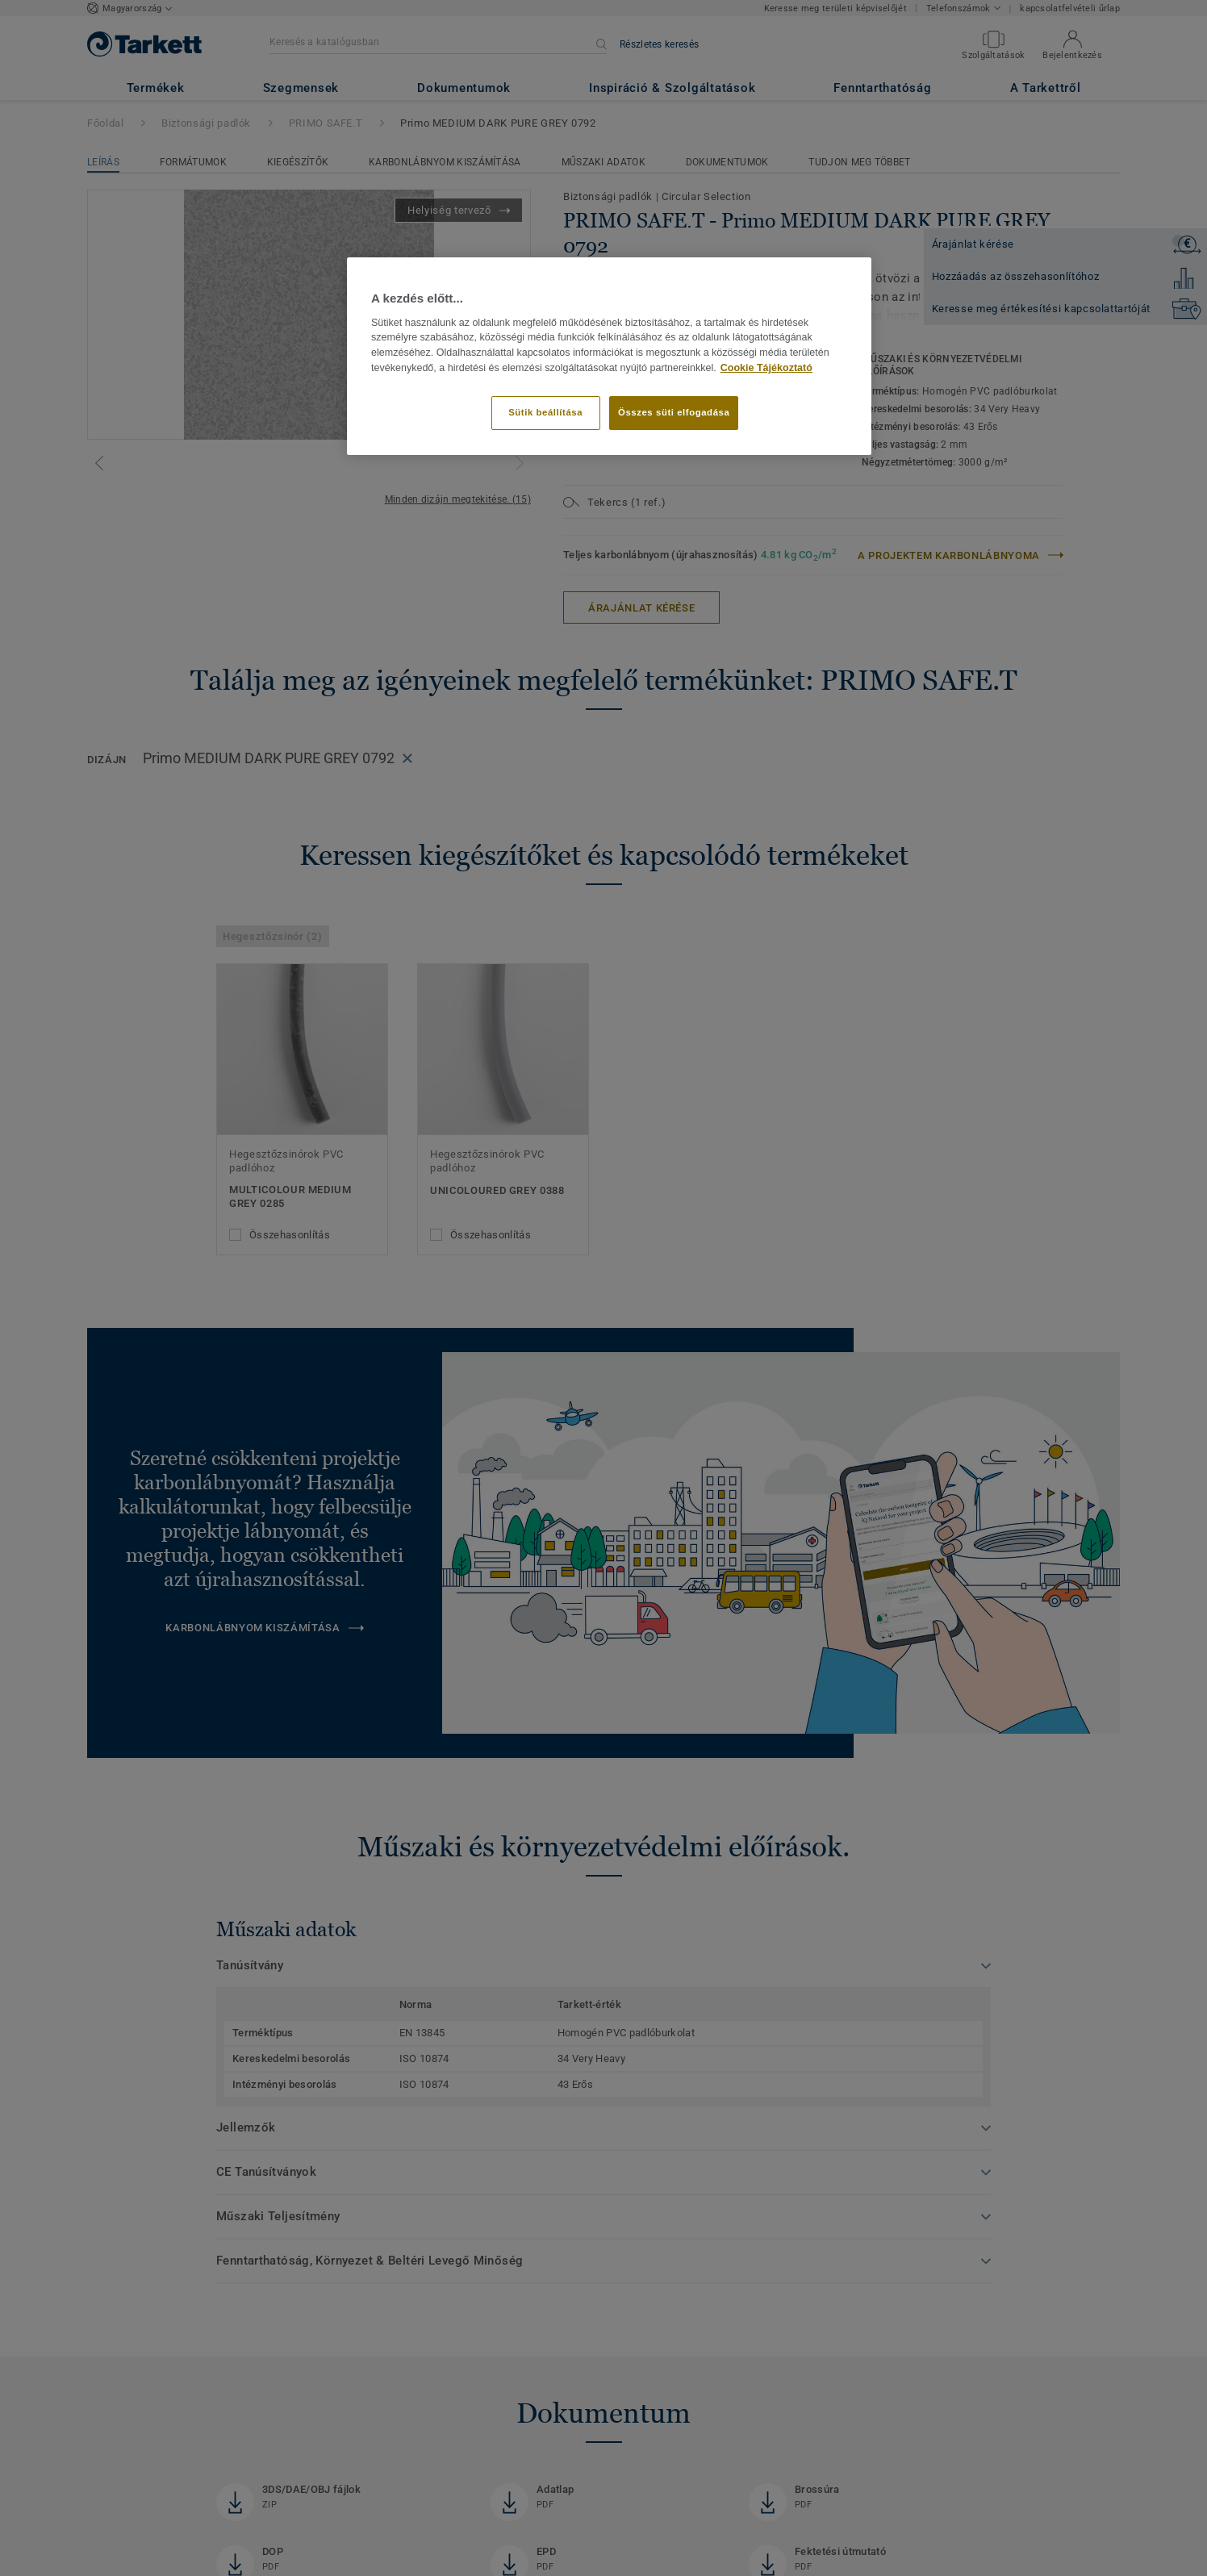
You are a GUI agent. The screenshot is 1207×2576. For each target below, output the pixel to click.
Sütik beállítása (545, 412)
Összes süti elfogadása (673, 412)
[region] (609, 355)
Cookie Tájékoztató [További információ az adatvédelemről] (766, 368)
